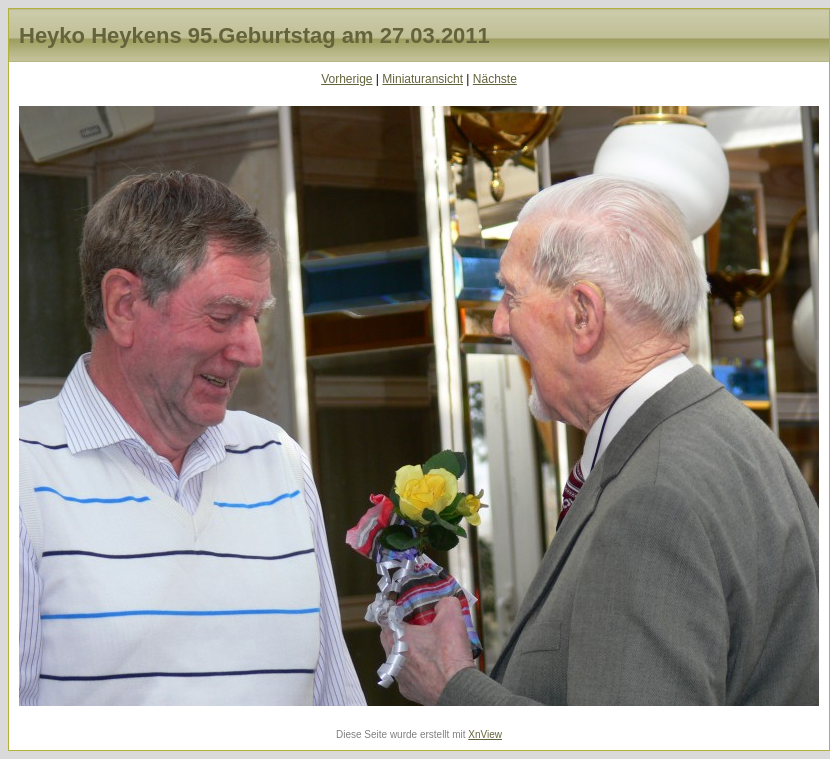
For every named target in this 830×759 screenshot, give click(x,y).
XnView (485, 734)
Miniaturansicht (422, 79)
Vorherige (346, 79)
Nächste (495, 79)
